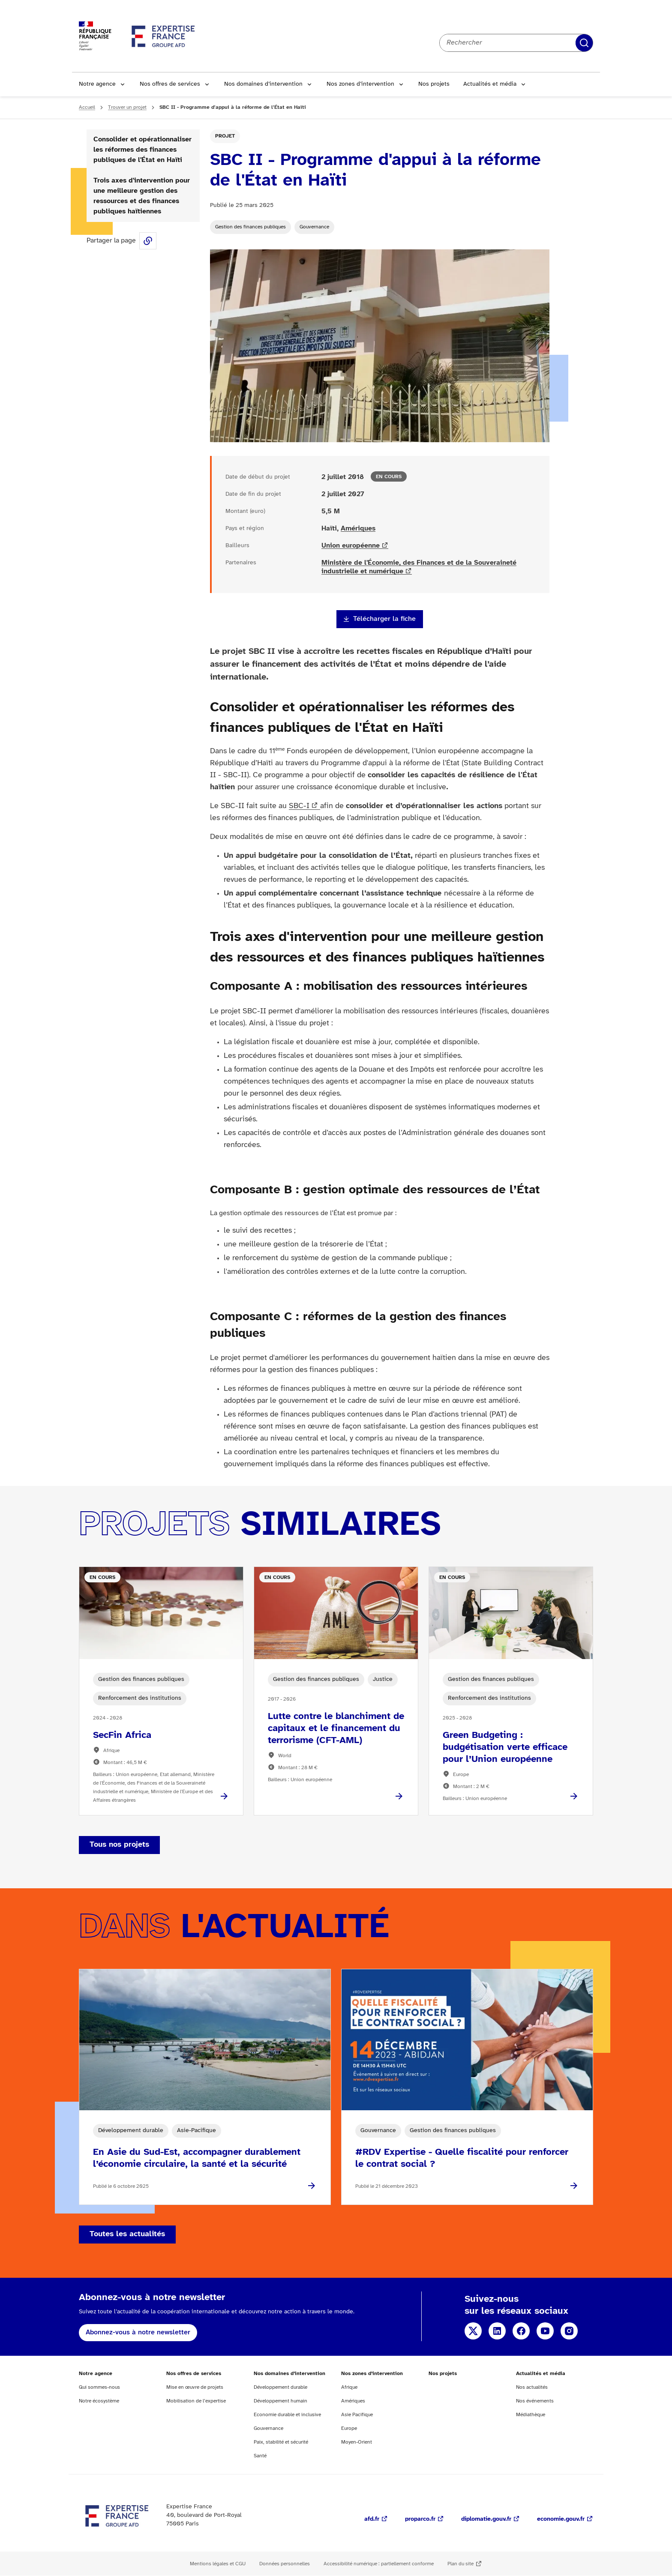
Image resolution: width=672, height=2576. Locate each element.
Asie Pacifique (357, 2414)
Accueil (87, 107)
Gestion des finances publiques (250, 227)
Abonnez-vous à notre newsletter (138, 2332)
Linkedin (497, 2330)
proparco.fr (420, 2519)
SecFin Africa (122, 1735)
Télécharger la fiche (384, 619)
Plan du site (460, 2564)
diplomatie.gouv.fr (486, 2519)
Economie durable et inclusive (287, 2414)
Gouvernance (314, 227)
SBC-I (299, 806)
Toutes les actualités (127, 2234)
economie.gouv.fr (561, 2519)
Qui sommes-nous (99, 2387)
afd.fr (371, 2519)
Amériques (358, 528)
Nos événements (535, 2401)
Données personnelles (284, 2564)
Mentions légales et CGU (218, 2564)
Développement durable (280, 2387)
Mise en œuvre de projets (194, 2387)
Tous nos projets (119, 1845)
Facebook (521, 2330)
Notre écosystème (99, 2401)
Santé (260, 2456)
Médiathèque (530, 2414)
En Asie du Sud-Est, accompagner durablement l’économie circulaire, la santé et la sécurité (196, 2158)
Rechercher (584, 42)
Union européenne (350, 545)
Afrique (349, 2387)
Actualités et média (489, 84)
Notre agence (97, 84)
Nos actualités (532, 2387)
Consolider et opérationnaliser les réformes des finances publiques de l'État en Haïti (142, 150)
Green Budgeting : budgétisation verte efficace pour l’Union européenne (505, 1747)
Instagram (569, 2330)
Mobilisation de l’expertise (196, 2401)
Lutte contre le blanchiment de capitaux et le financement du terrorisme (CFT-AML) (336, 1728)
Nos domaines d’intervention (263, 84)
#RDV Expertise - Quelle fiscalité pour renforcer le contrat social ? (461, 2158)
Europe (349, 2428)
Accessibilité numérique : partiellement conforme (379, 2564)
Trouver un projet (127, 107)
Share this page (147, 240)
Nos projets (434, 84)
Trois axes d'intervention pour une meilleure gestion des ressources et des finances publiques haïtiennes (141, 196)
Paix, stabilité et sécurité (281, 2442)
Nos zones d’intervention (360, 84)
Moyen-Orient (356, 2442)
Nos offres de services (170, 84)
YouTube (545, 2330)
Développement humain (280, 2401)
